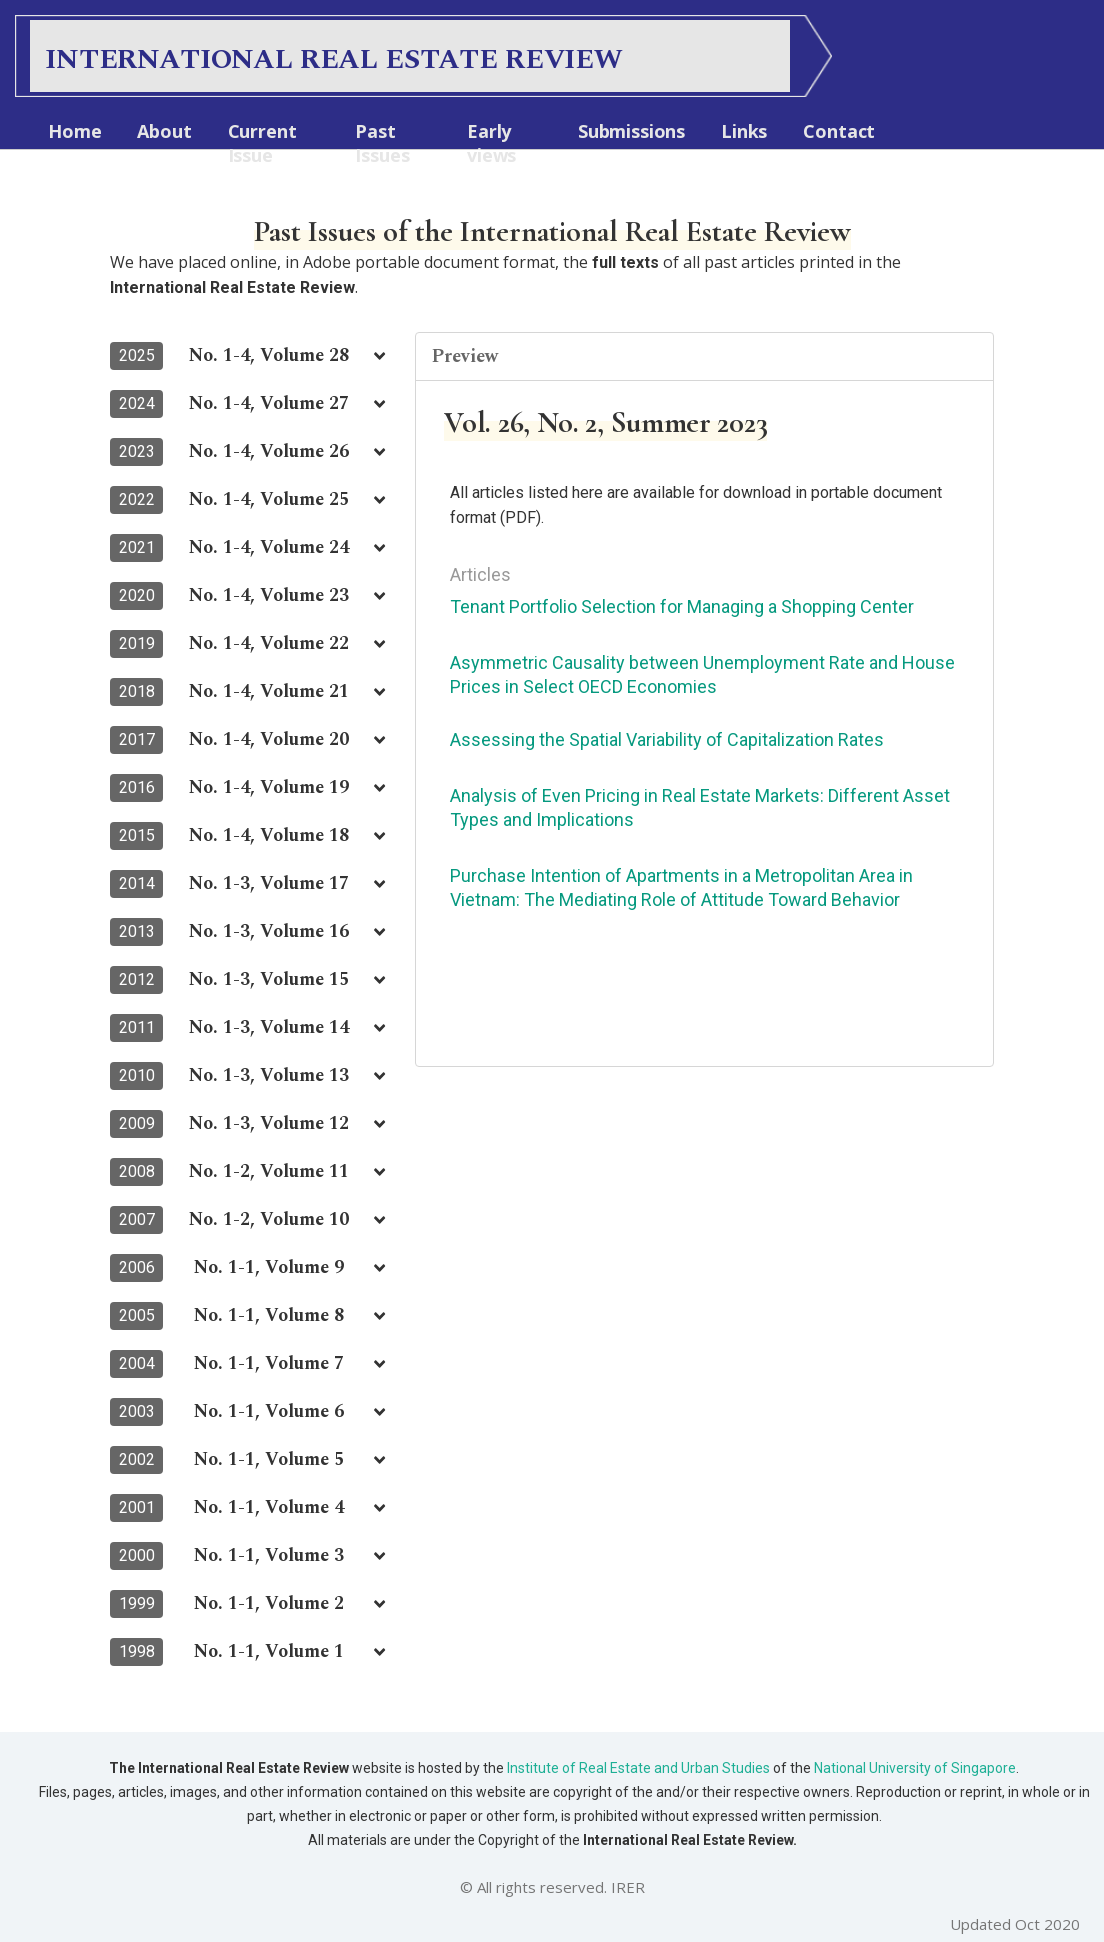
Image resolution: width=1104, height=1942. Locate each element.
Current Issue (262, 143)
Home (74, 131)
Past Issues (382, 143)
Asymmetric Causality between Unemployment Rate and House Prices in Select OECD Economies (702, 674)
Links (744, 131)
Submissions (631, 131)
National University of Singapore (913, 1768)
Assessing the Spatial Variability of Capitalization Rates (667, 739)
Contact (839, 131)
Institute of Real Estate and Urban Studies (638, 1768)
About (164, 131)
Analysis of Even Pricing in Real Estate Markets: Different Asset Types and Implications (700, 807)
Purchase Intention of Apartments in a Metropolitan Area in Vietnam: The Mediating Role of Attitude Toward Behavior (681, 887)
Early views (491, 143)
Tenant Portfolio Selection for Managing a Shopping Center (682, 606)
